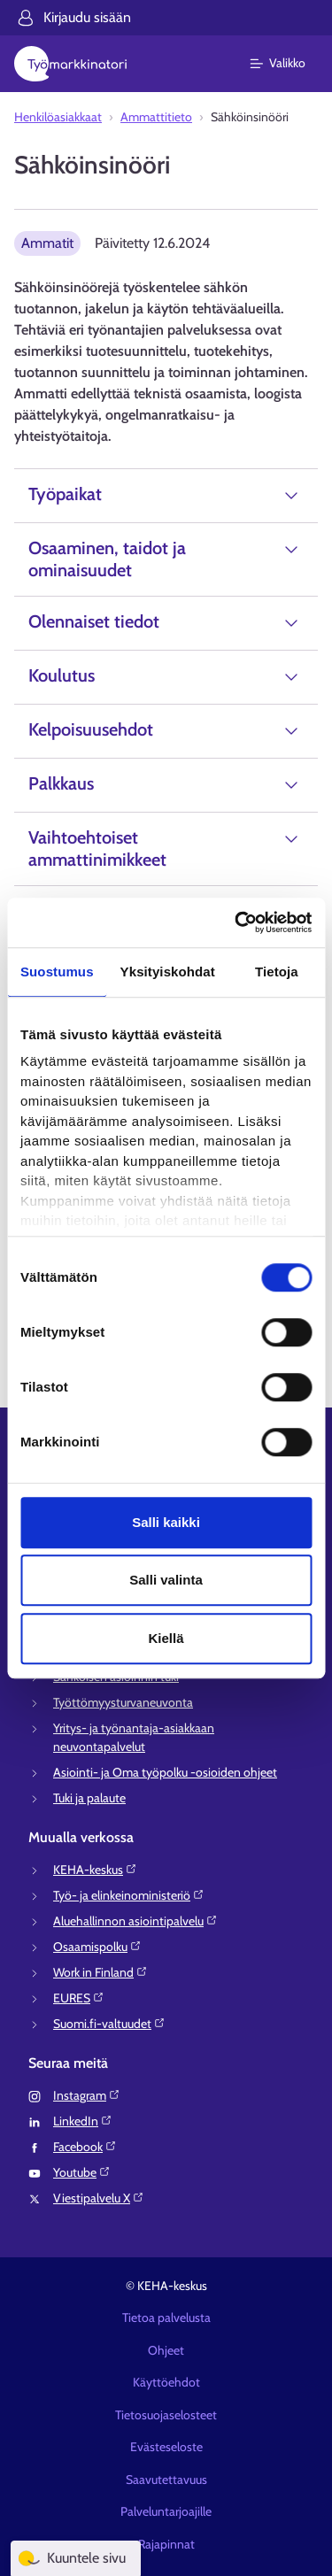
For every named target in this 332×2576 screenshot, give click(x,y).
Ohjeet (166, 2350)
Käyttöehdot (166, 2382)
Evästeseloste (166, 2447)
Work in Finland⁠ (100, 1972)
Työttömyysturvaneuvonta (123, 1702)
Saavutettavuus (166, 2479)
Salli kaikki (166, 1522)
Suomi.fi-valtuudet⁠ (109, 2024)
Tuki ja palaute (89, 1798)
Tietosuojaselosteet (166, 2415)
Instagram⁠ (86, 2095)
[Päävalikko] (288, 64)
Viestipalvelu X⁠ (98, 2198)
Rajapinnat (166, 2544)
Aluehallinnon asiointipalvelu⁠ (135, 1921)
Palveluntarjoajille (166, 2511)
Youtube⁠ (82, 2172)
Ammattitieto (156, 117)
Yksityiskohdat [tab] (167, 971)
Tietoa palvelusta (166, 2317)
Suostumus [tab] (57, 971)
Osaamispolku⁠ (97, 1947)
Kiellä (165, 1638)
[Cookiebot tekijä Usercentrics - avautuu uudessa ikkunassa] (236, 922)
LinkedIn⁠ (82, 2121)
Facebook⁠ (85, 2147)
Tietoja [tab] (276, 971)
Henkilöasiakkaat (58, 117)
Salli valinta (166, 1579)
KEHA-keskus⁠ (95, 1870)
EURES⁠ (78, 1998)
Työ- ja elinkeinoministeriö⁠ (129, 1895)
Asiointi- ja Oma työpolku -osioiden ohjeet (165, 1772)
